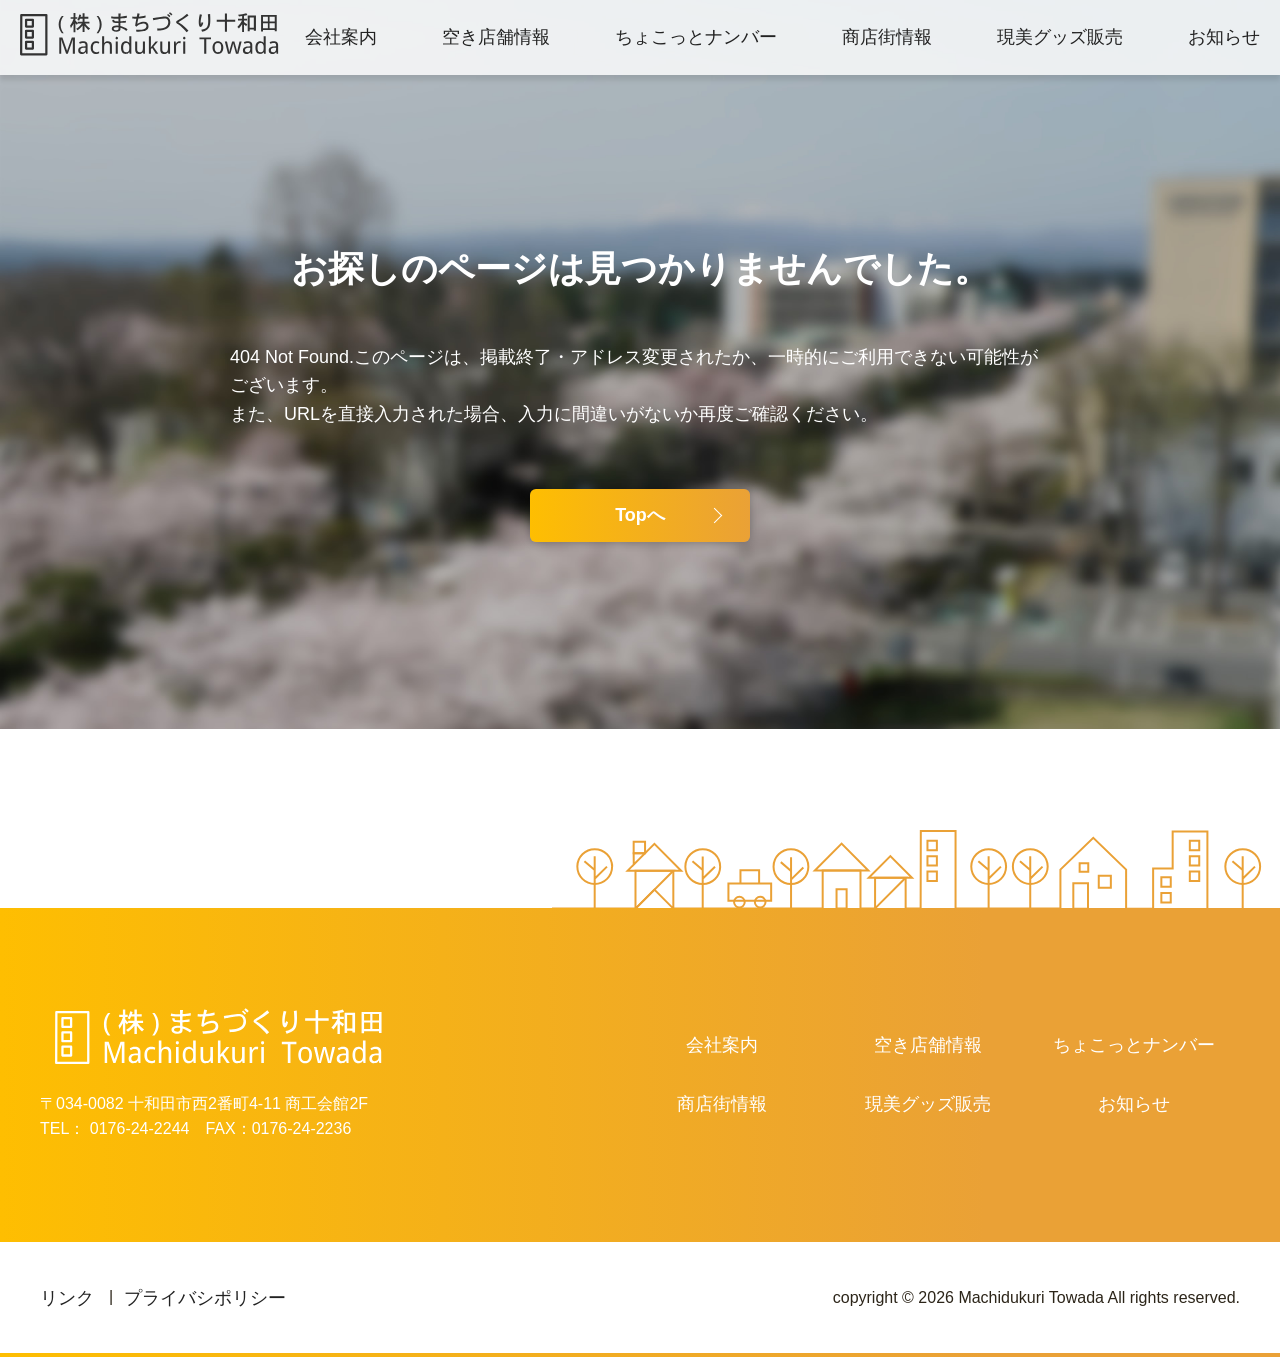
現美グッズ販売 (1060, 37)
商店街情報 (887, 37)
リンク (67, 1298)
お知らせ (1224, 37)
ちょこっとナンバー (696, 37)
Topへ (640, 515)
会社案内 (341, 37)
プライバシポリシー (205, 1298)
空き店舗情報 (496, 37)
